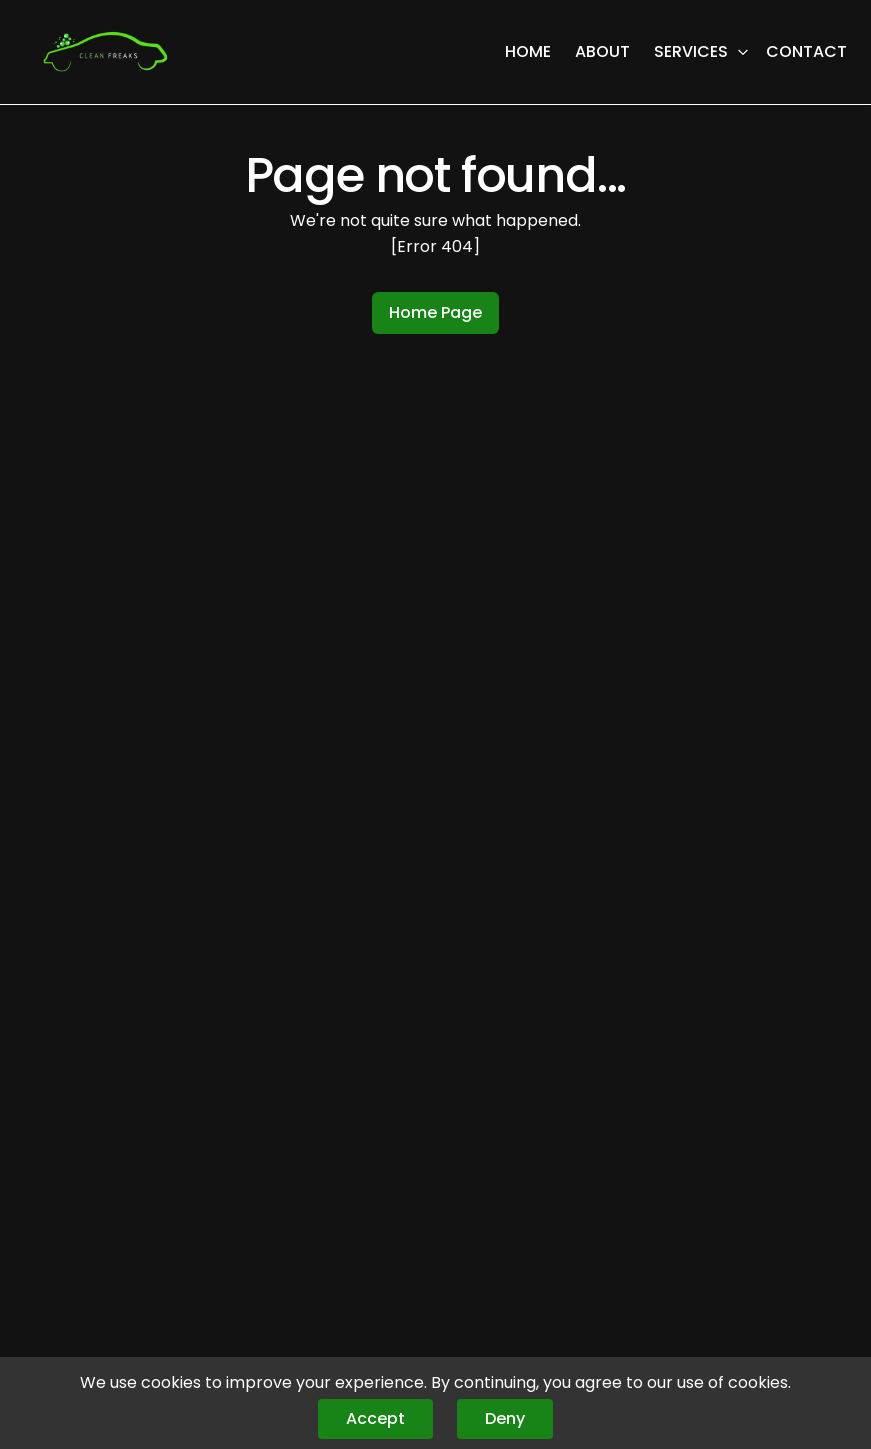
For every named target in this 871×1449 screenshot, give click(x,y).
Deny (505, 1418)
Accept (375, 1418)
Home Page (435, 312)
